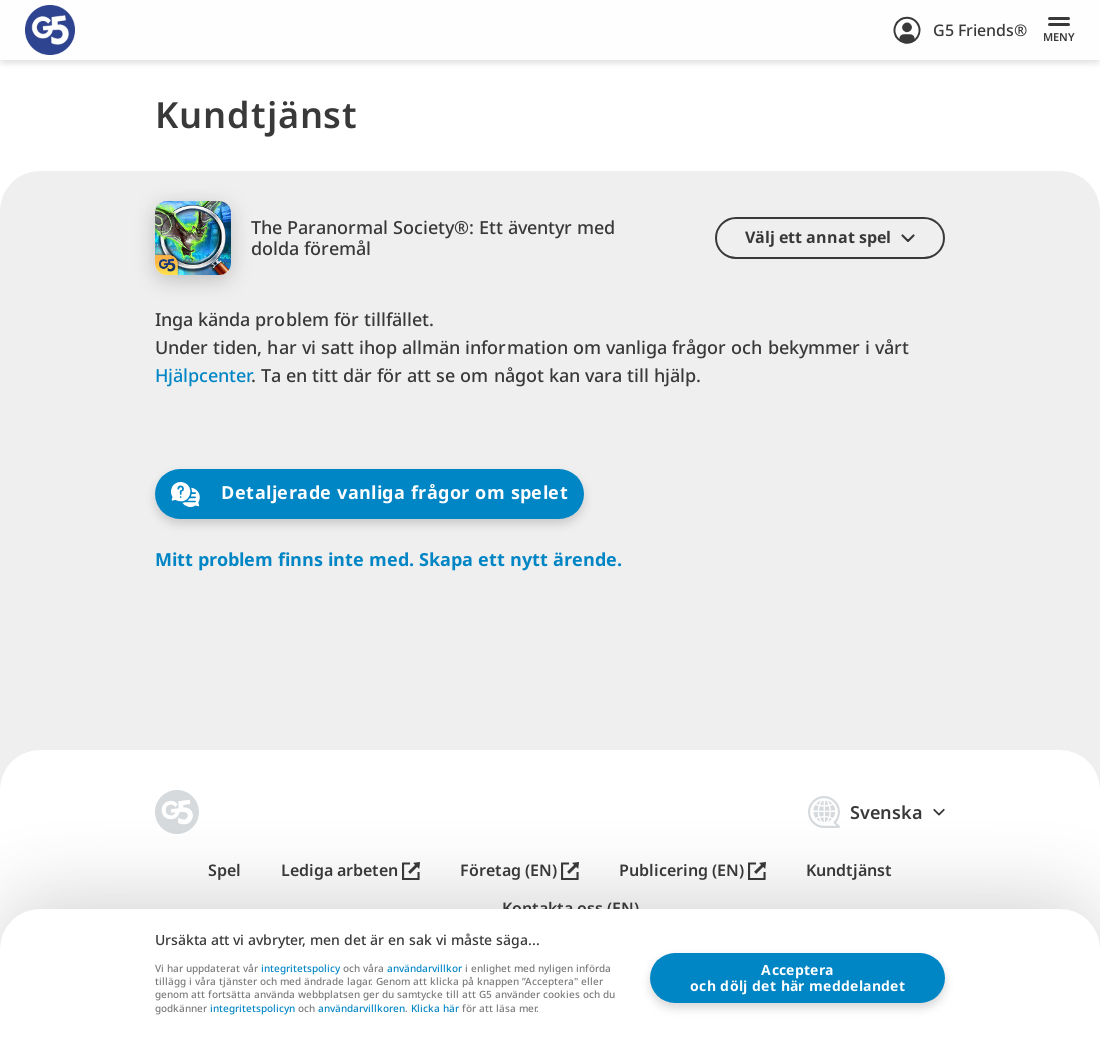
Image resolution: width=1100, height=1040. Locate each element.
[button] (830, 238)
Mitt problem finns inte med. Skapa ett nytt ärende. (388, 559)
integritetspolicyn (252, 1008)
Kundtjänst (849, 870)
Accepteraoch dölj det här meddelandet (797, 977)
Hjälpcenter (203, 375)
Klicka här (435, 1009)
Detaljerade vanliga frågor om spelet (369, 493)
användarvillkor (424, 968)
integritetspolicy (300, 968)
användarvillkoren (361, 1008)
